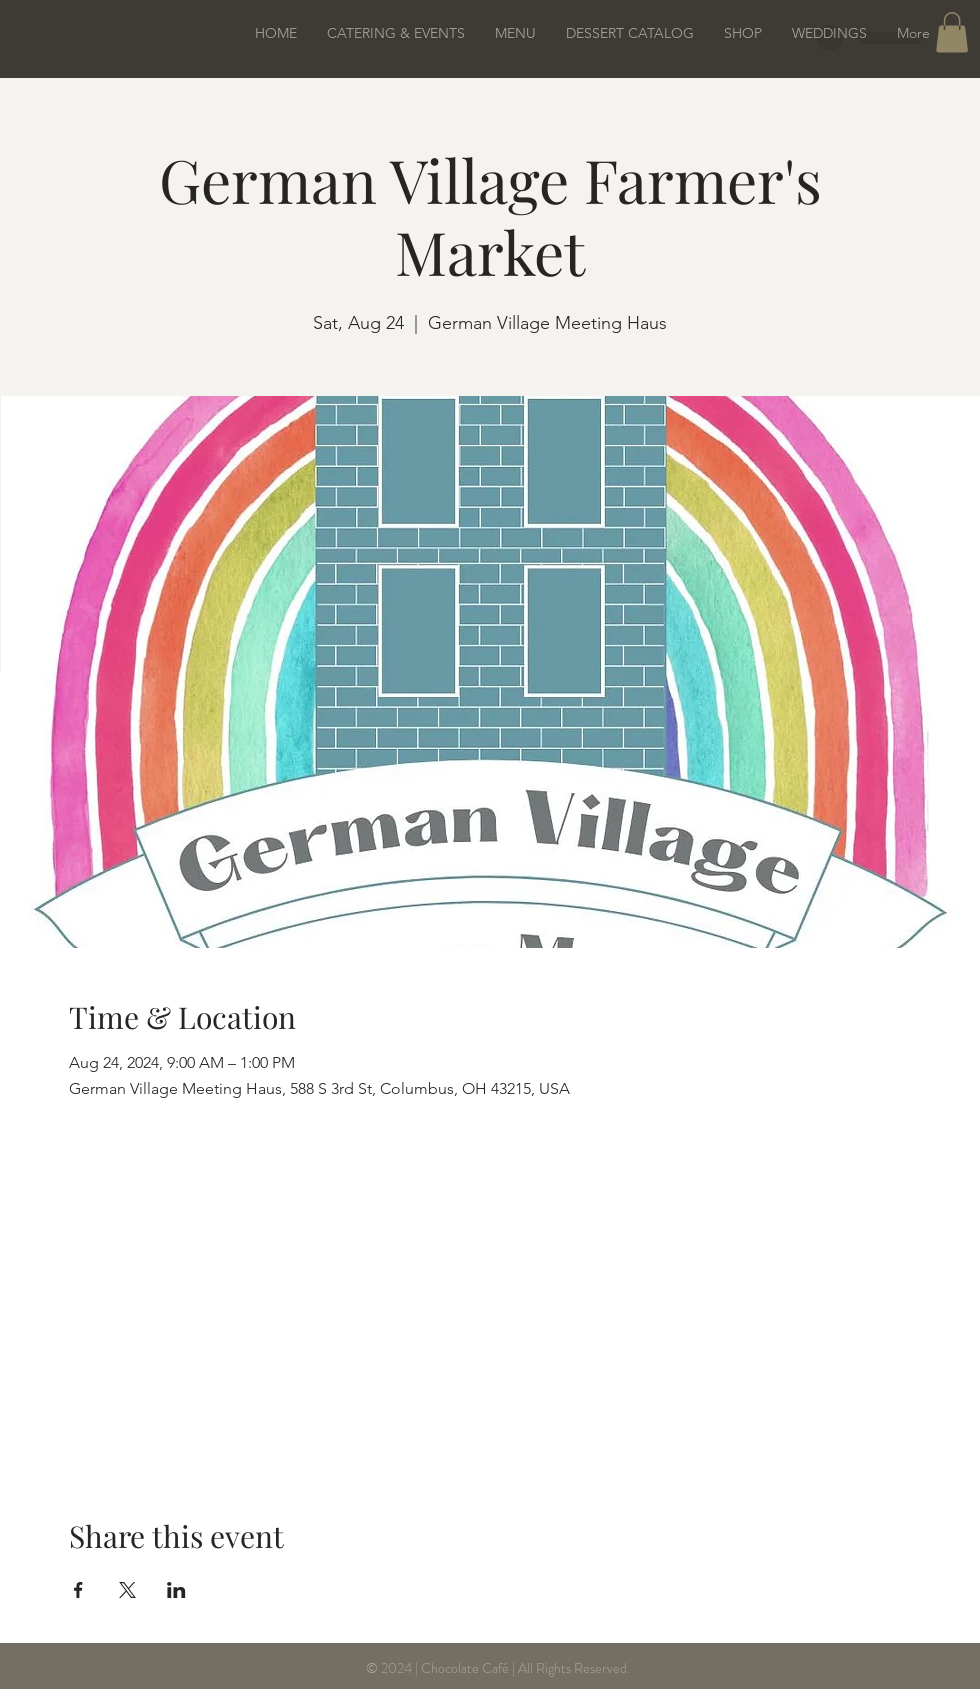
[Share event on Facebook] (78, 1590)
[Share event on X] (127, 1590)
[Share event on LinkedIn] (176, 1590)
